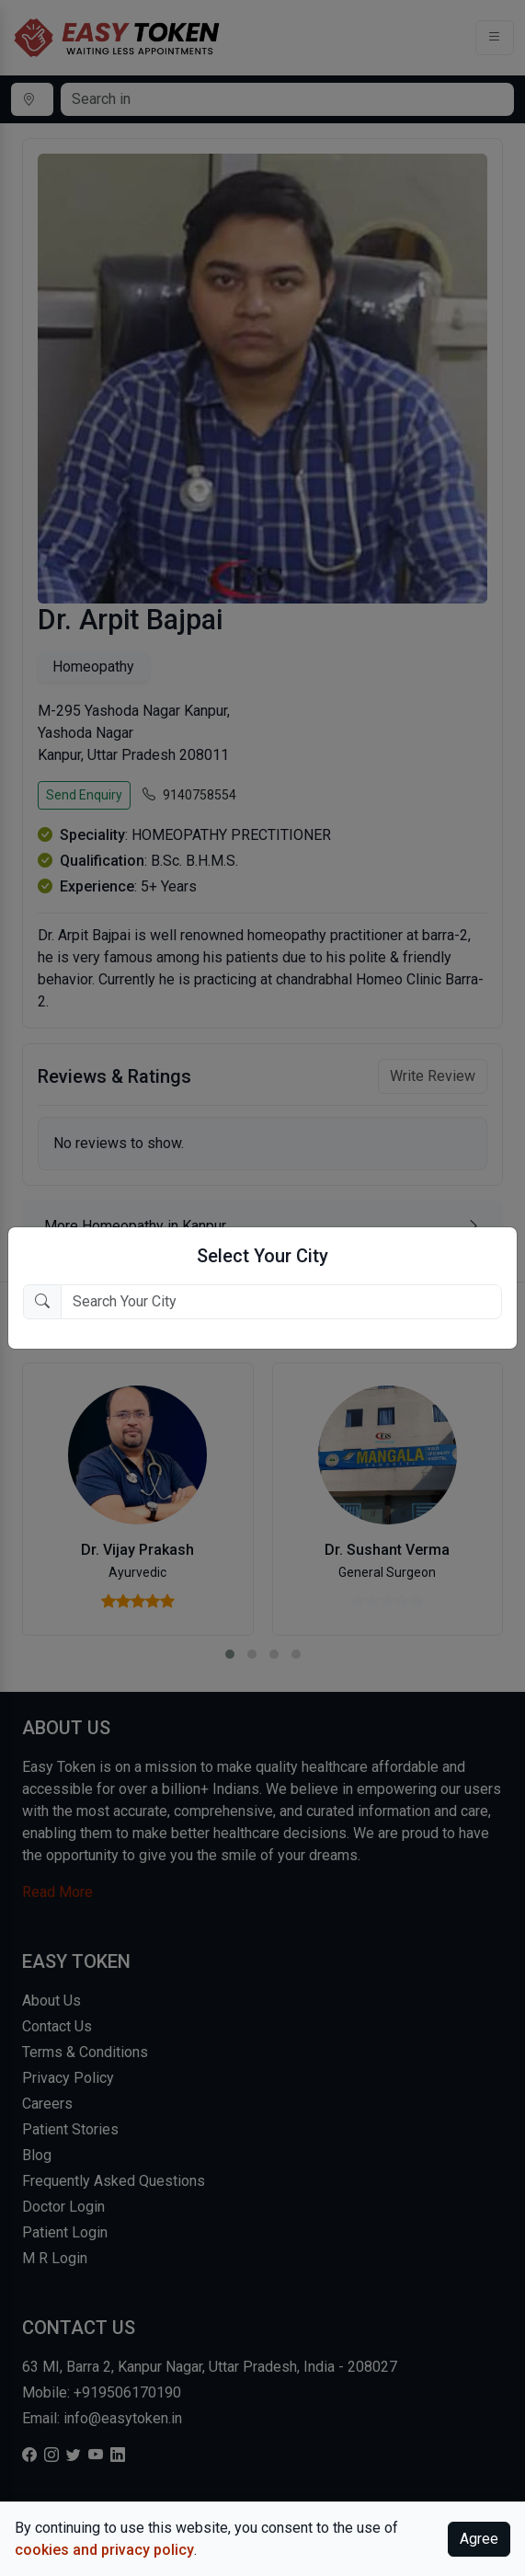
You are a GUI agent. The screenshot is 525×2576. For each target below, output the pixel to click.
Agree (479, 2538)
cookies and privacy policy (104, 2550)
